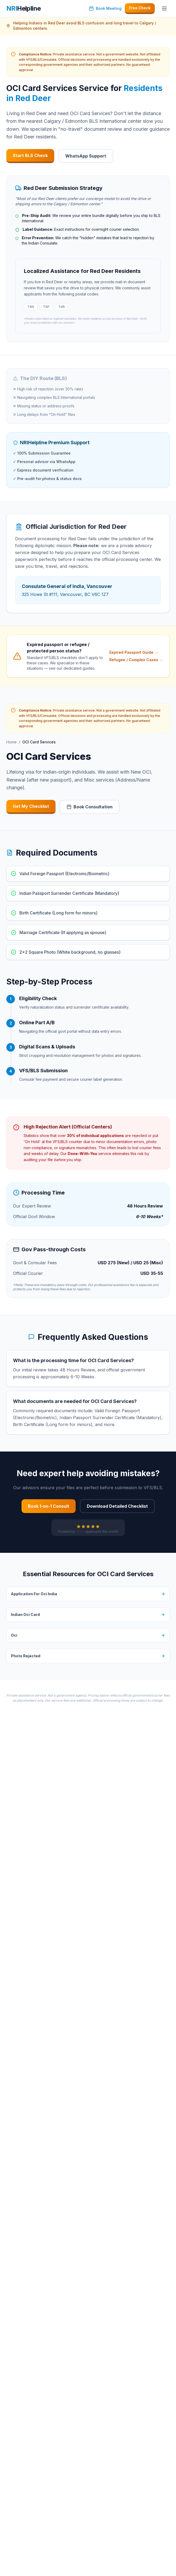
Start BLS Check (30, 155)
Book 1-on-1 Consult (48, 1506)
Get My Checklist (31, 806)
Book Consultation (90, 806)
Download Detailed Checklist (117, 1506)
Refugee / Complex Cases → (136, 659)
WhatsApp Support (85, 156)
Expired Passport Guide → (133, 652)
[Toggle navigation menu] (164, 8)
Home (11, 742)
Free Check (140, 8)
